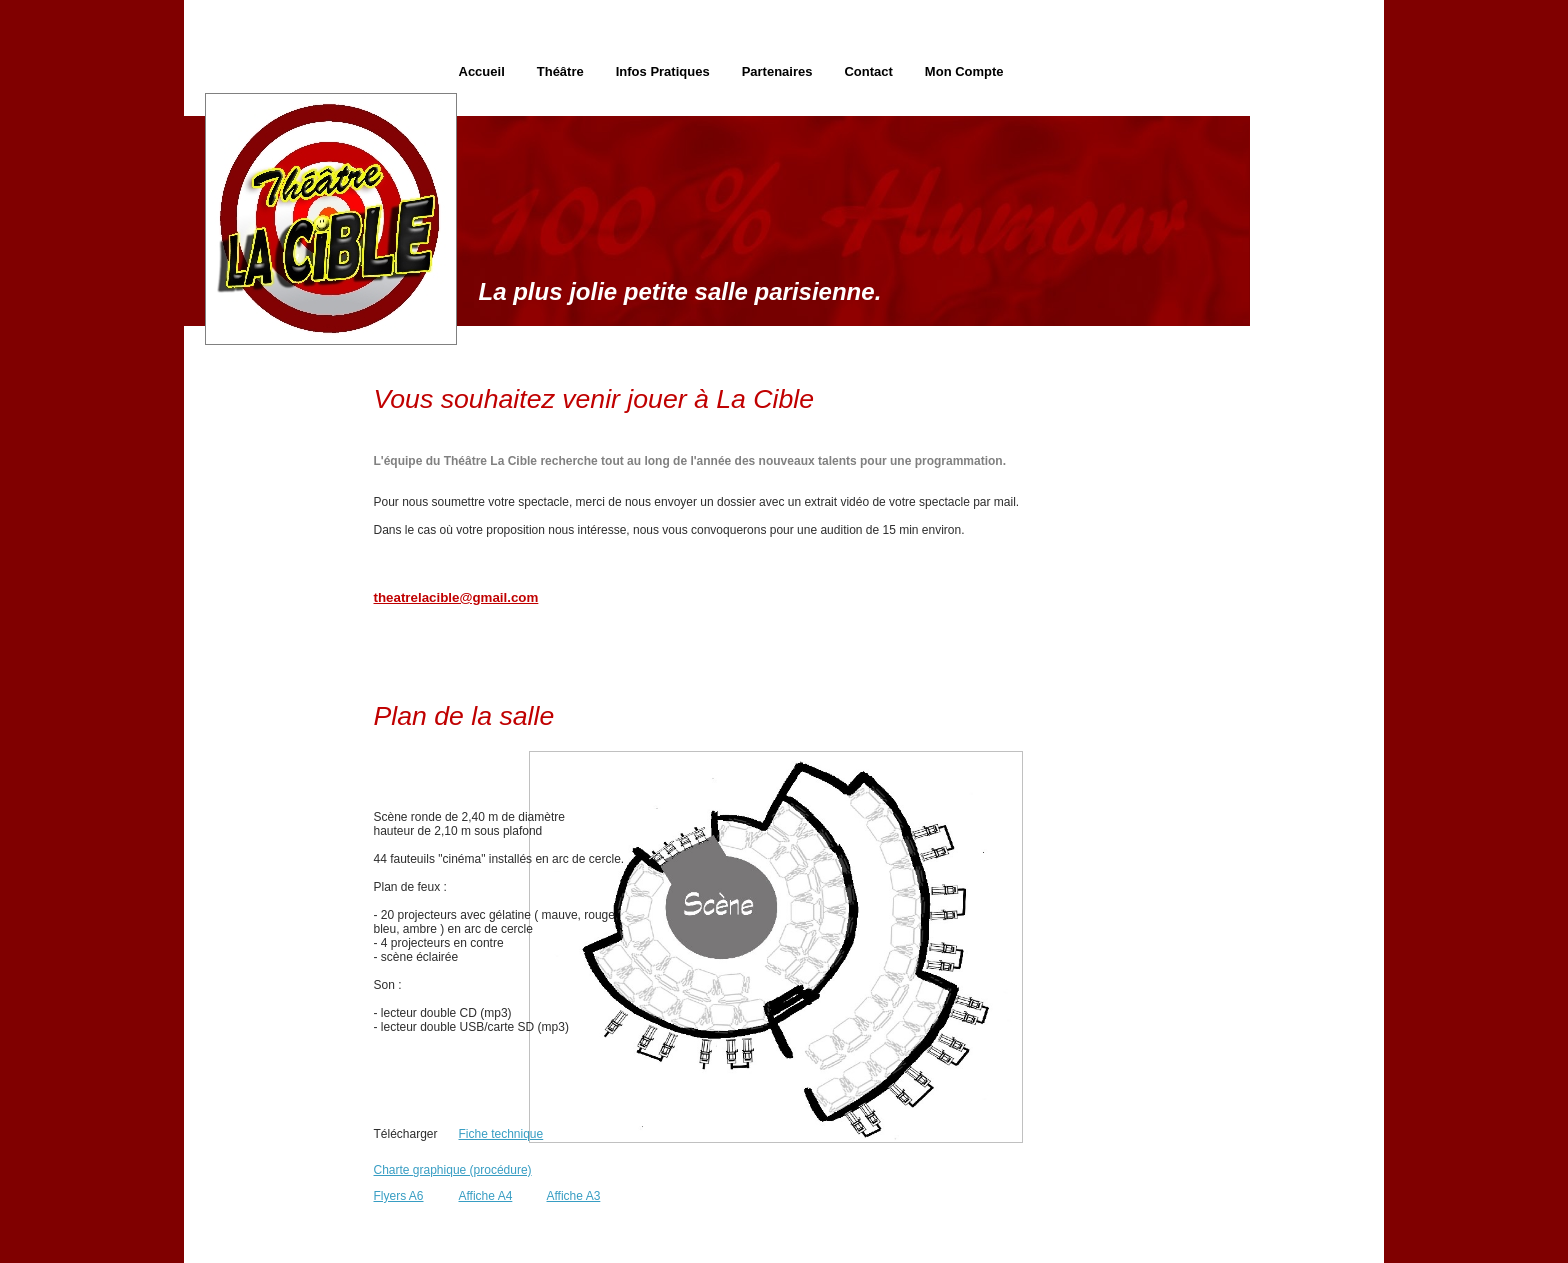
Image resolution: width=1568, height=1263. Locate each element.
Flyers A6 (399, 1196)
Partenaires (777, 71)
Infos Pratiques (663, 71)
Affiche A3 (574, 1196)
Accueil (482, 71)
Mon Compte (964, 71)
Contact (868, 71)
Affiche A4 (486, 1196)
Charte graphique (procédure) (453, 1170)
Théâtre (560, 71)
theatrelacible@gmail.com (456, 597)
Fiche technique (501, 1134)
